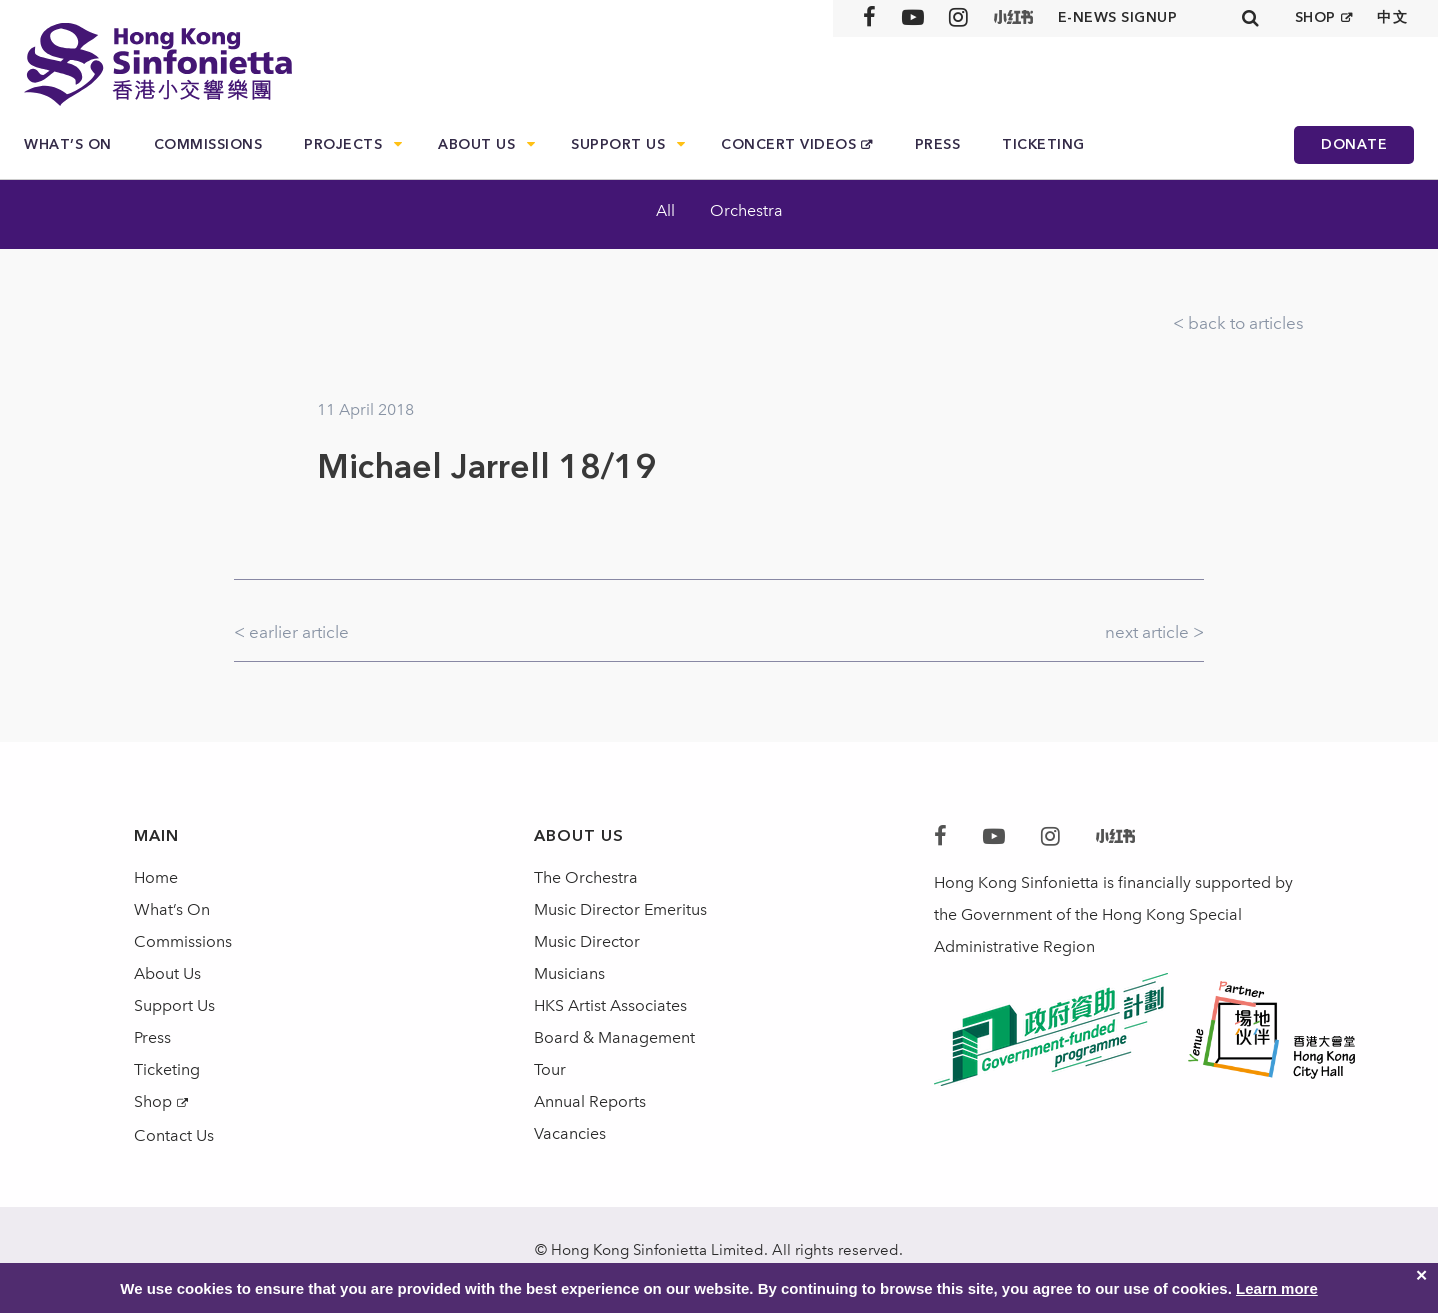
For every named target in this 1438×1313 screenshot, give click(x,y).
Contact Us (174, 1135)
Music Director (587, 941)
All (665, 210)
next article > (1154, 632)
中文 (1392, 17)
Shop (153, 1101)
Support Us (618, 144)
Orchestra (746, 210)
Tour (550, 1069)
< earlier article (291, 632)
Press (938, 144)
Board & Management (614, 1037)
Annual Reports (590, 1101)
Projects (343, 144)
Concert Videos (788, 144)
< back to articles (1238, 323)
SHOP (1315, 17)
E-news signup (1118, 17)
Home (156, 877)
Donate (1354, 144)
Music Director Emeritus (620, 909)
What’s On (68, 144)
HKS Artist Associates (610, 1005)
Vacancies (570, 1133)
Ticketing (1043, 144)
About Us (476, 144)
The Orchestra (586, 877)
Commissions (208, 144)
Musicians (569, 973)
